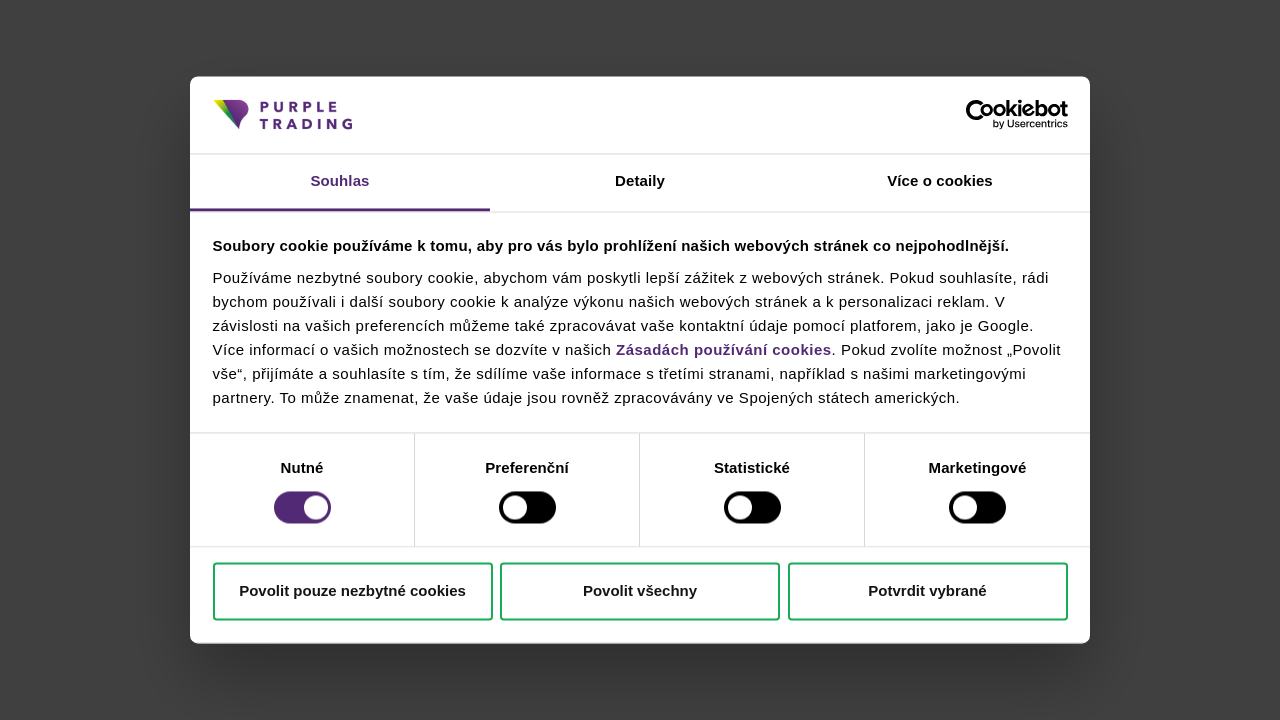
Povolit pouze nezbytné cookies (352, 590)
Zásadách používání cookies (724, 349)
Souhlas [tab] (339, 180)
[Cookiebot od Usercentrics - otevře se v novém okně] (980, 115)
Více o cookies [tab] (940, 180)
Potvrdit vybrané (927, 590)
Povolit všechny (640, 590)
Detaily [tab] (640, 180)
